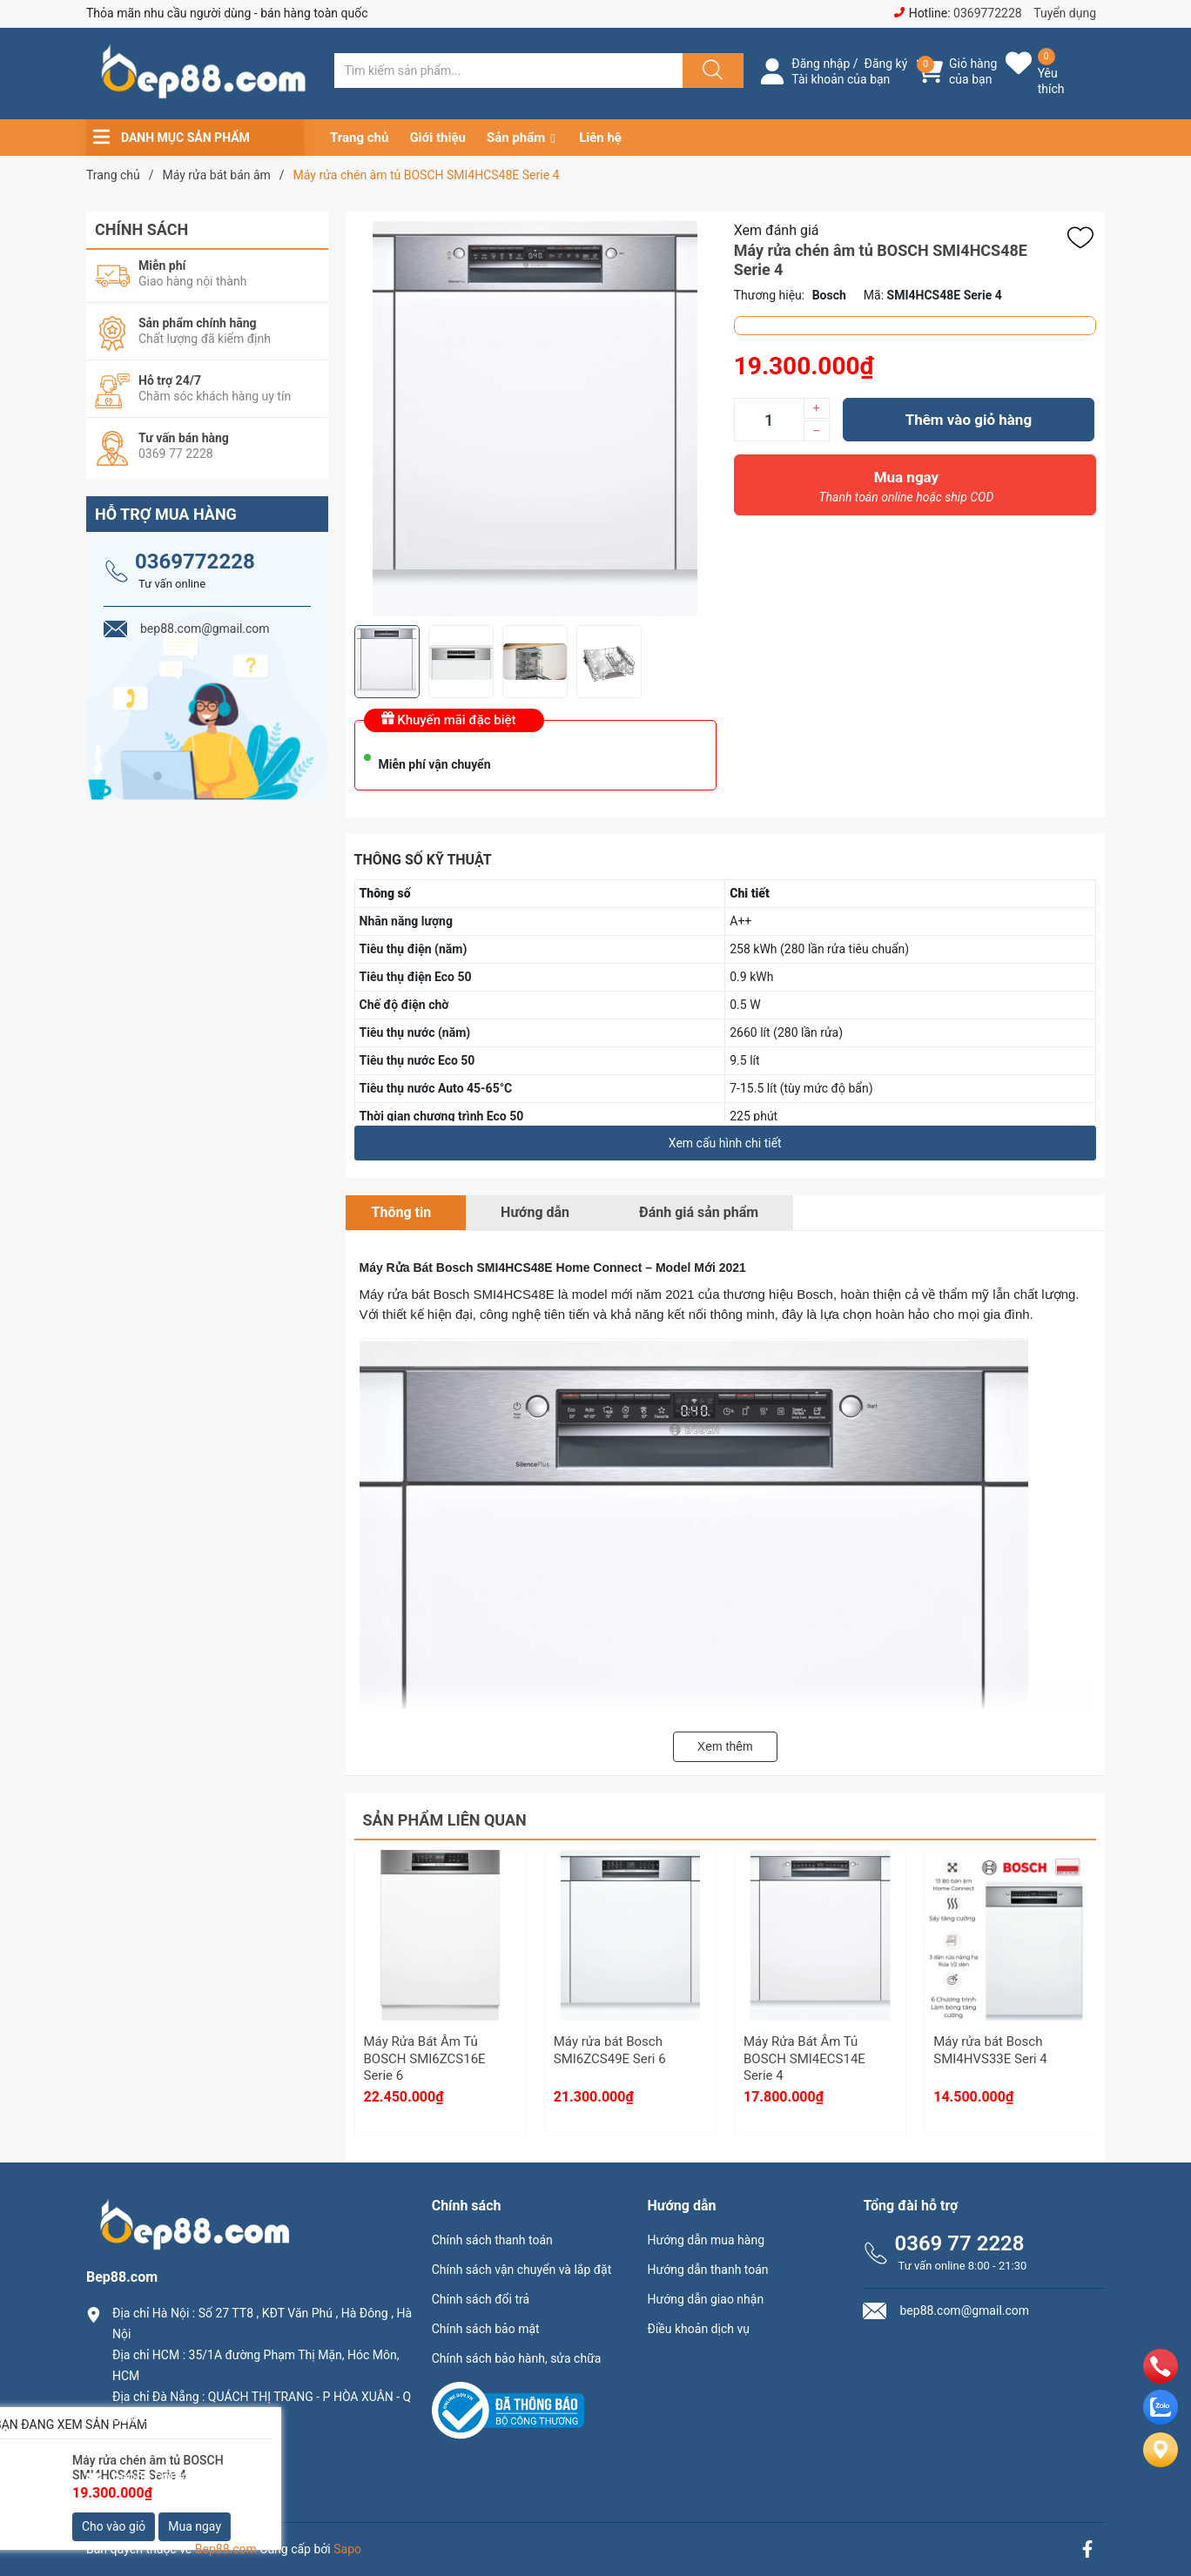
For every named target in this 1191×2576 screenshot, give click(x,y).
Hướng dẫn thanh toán (708, 2270)
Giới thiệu (437, 137)
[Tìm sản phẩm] (508, 70)
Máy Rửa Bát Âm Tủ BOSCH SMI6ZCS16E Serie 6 (425, 2058)
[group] (535, 418)
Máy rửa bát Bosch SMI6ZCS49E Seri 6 (610, 2050)
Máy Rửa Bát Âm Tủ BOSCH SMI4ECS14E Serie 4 (804, 2058)
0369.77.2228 (155, 2446)
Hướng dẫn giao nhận (706, 2299)
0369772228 (987, 13)
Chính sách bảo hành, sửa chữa (517, 2358)
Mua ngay (906, 491)
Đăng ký (886, 64)
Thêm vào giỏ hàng (968, 419)
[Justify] (710, 70)
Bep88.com (226, 2549)
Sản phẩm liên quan (445, 1820)
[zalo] (1160, 2419)
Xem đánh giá (776, 230)
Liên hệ (600, 137)
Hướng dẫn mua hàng (706, 2240)
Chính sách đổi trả (480, 2299)
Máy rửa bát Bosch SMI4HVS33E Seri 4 (990, 2050)
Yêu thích (1051, 81)
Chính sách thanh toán (492, 2240)
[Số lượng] (769, 419)
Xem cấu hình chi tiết (725, 1143)
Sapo (347, 2549)
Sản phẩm (516, 137)
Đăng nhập (820, 64)
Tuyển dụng (1064, 13)
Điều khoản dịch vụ (699, 2329)
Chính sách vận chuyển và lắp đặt (522, 2270)
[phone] (1160, 2379)
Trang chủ (359, 137)
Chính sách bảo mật (486, 2329)
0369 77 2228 (959, 2243)
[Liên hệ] (1160, 2464)
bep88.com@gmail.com (186, 2476)
